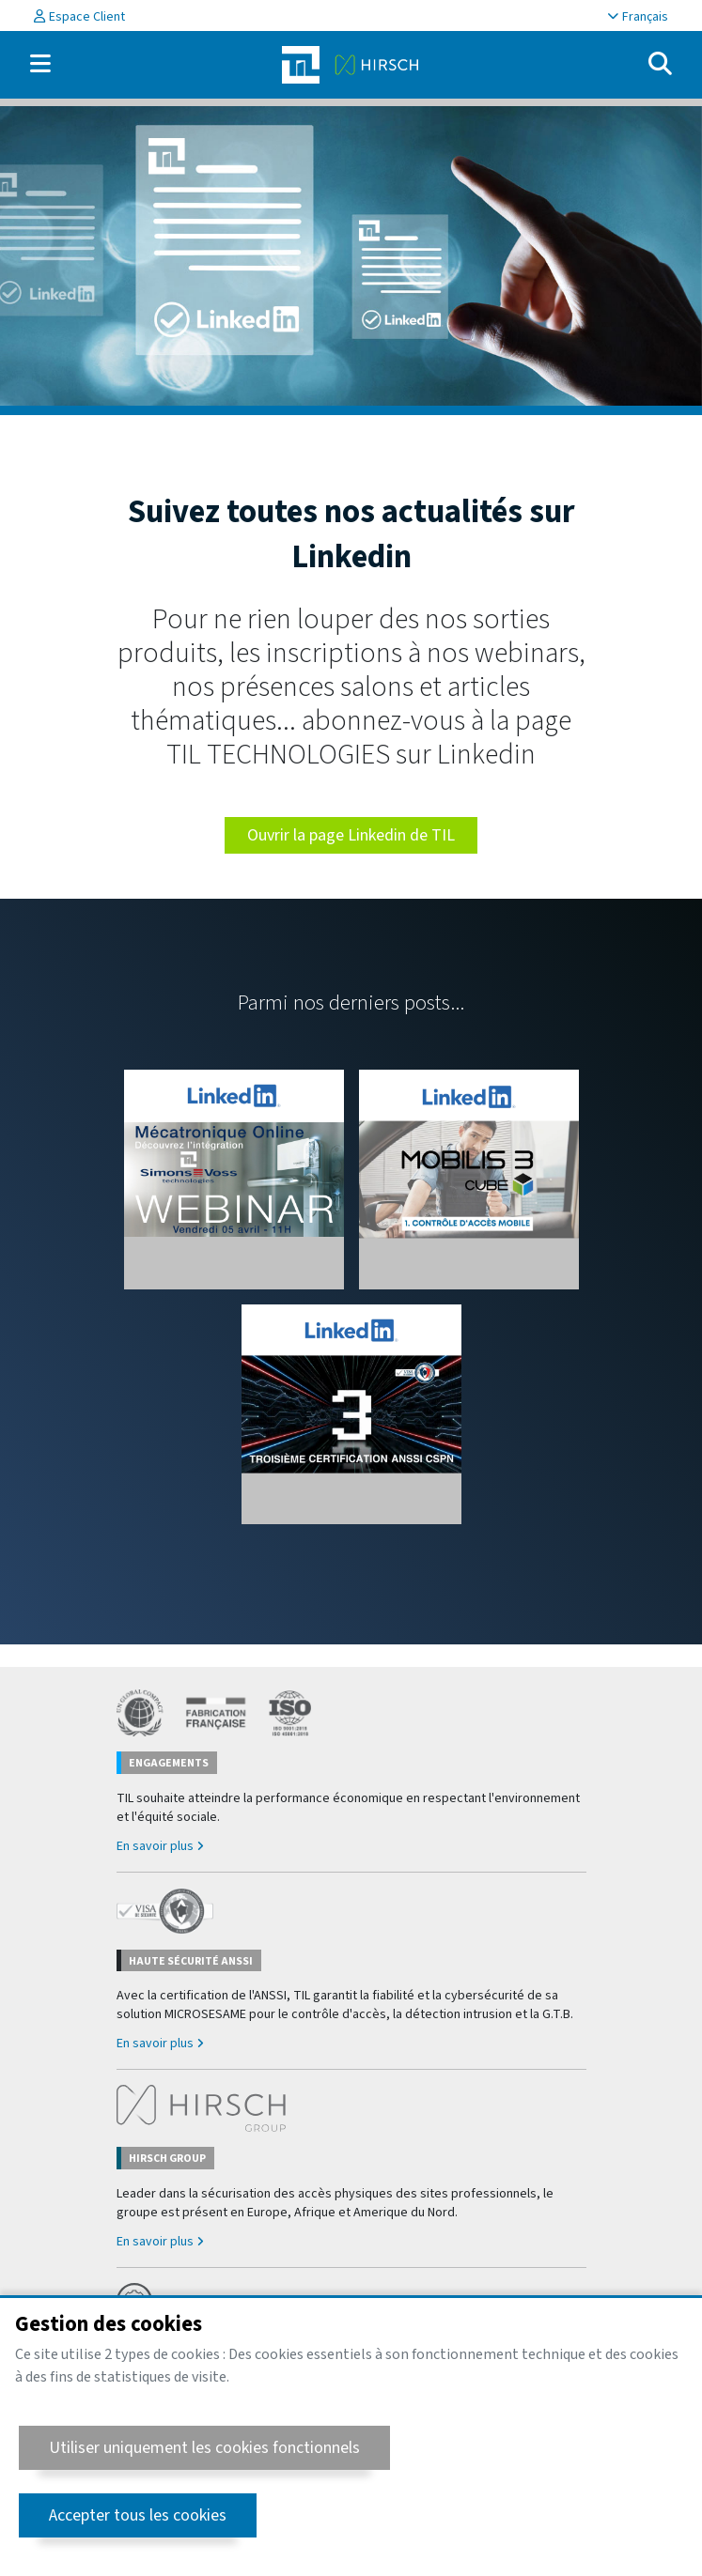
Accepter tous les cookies (137, 2515)
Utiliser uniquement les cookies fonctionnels (204, 2448)
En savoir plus (160, 1846)
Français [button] (638, 17)
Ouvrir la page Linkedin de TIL (351, 835)
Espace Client (79, 17)
